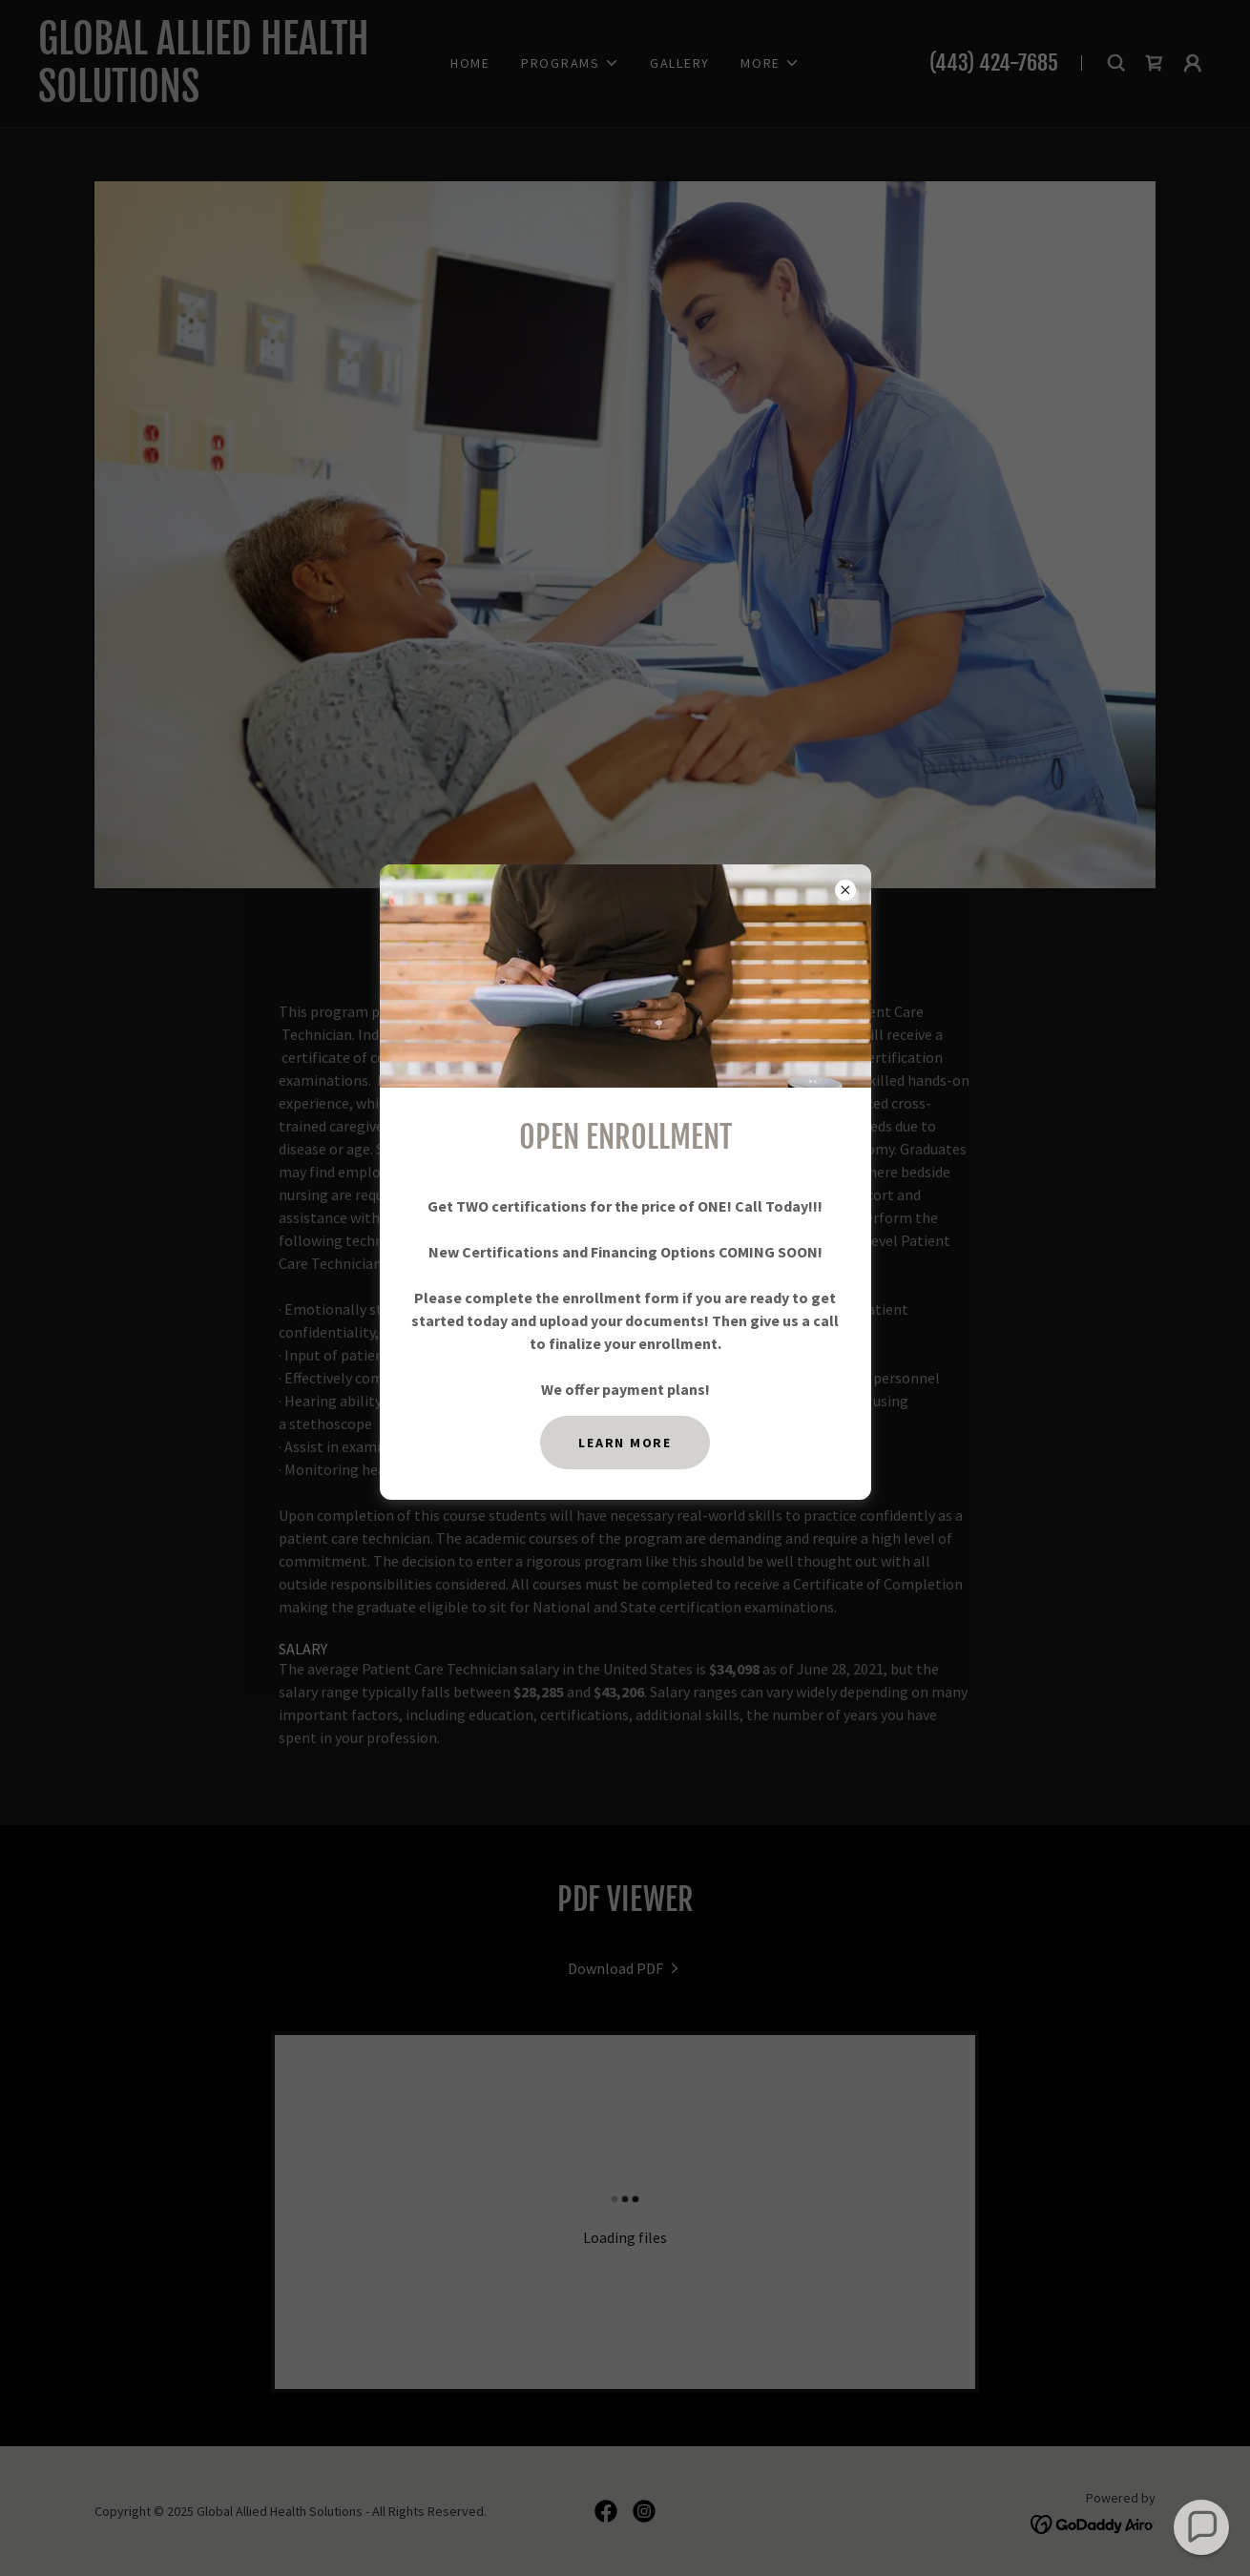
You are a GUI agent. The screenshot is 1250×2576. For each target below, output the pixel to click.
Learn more (625, 1442)
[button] (1202, 2528)
